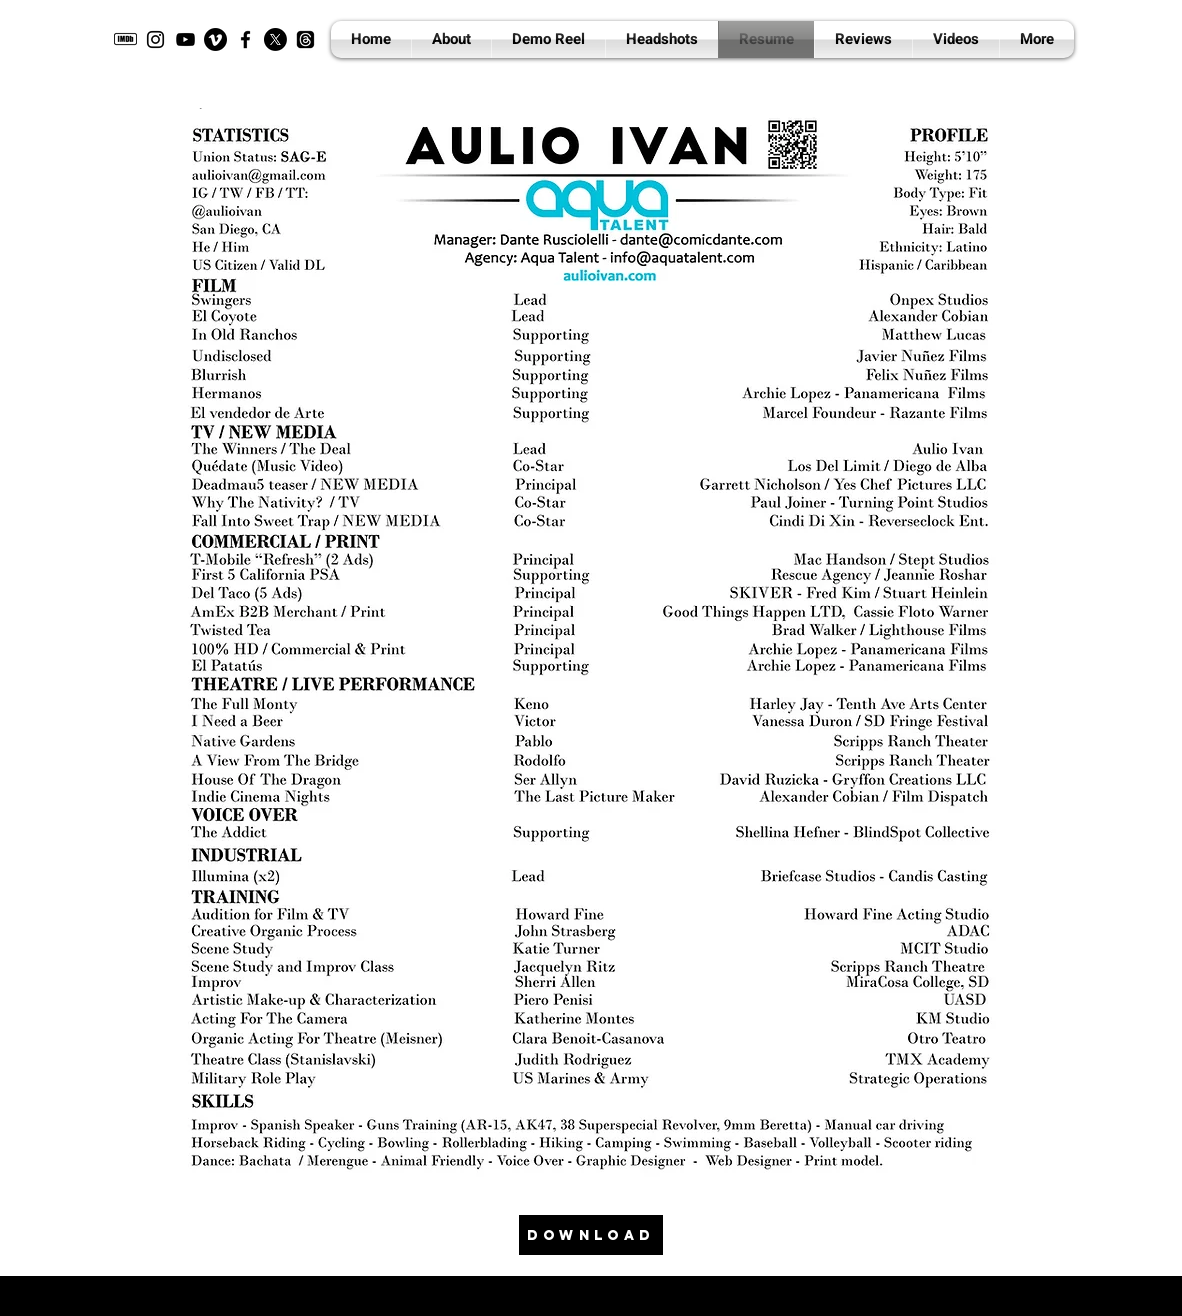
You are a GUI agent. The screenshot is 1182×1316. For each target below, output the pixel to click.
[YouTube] (185, 39)
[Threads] (305, 39)
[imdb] (125, 39)
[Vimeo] (215, 39)
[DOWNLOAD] (591, 1235)
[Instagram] (155, 39)
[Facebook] (245, 39)
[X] (275, 39)
